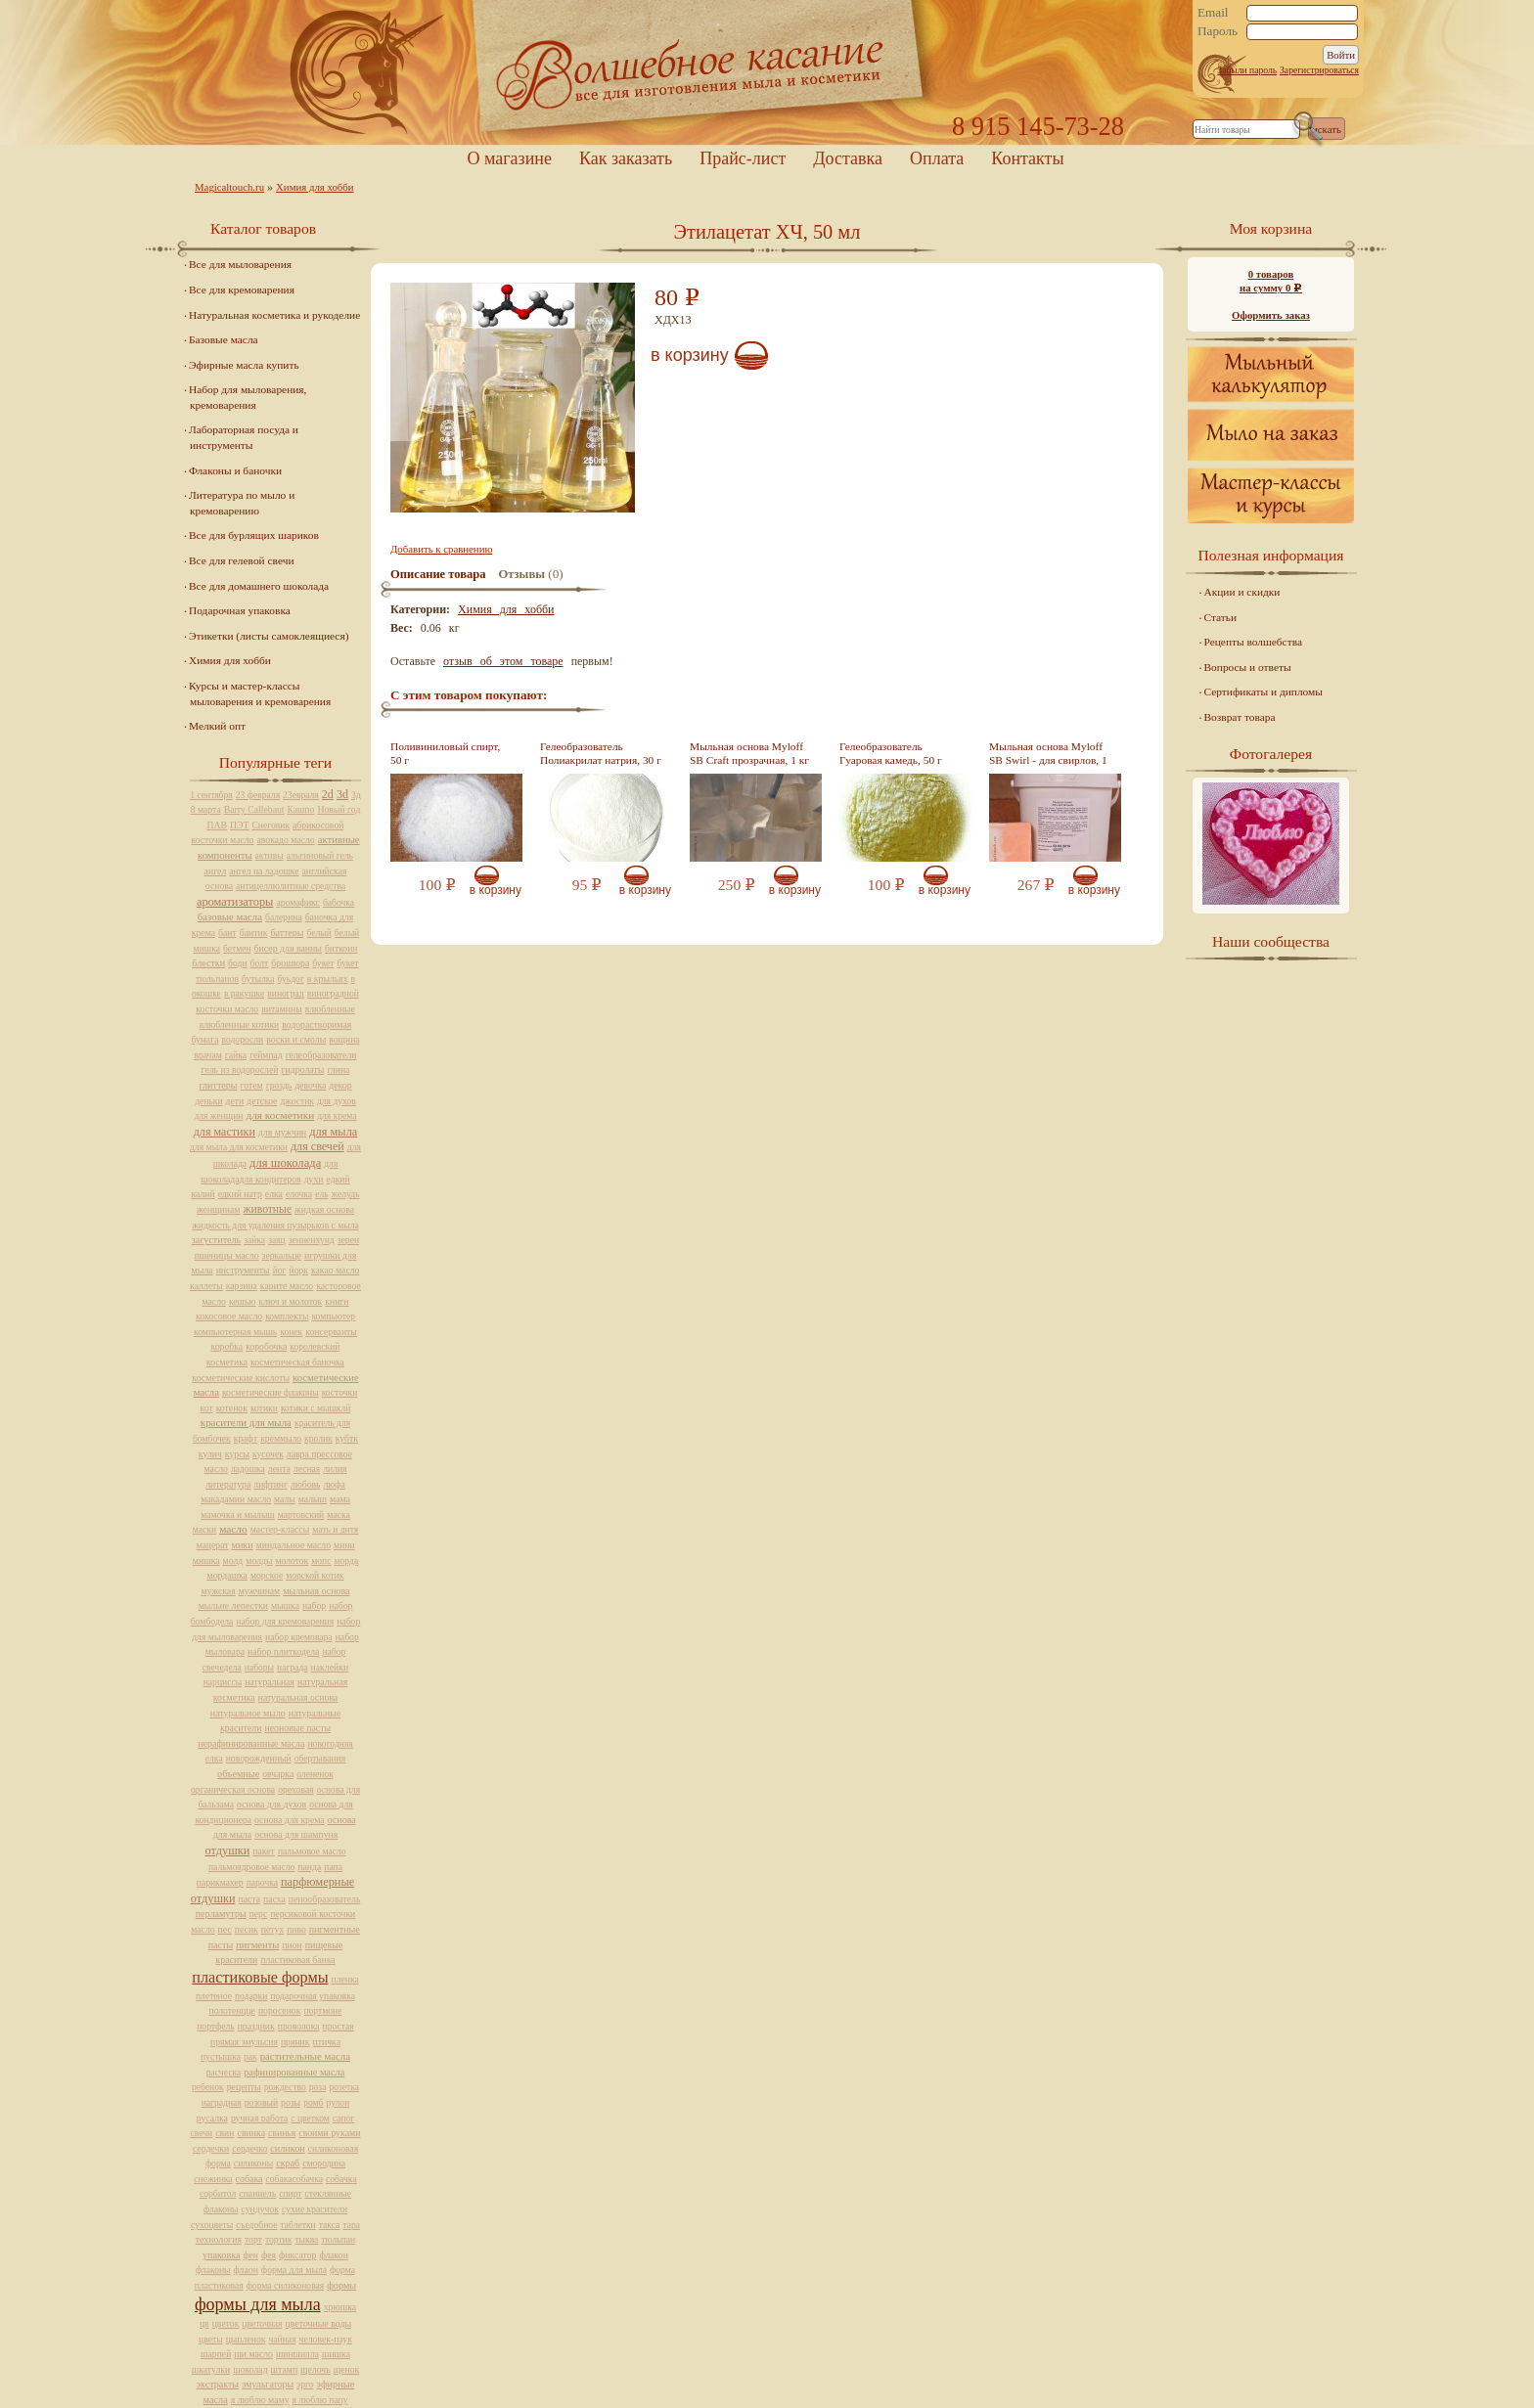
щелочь (315, 2369)
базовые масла (230, 916)
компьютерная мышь (235, 1331)
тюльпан (338, 2239)
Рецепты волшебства (1253, 641)
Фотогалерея (1271, 753)
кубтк (347, 1438)
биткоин (341, 948)
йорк (299, 1270)
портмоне (322, 2010)
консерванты (331, 1331)
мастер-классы (279, 1529)
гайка (236, 1054)
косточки (340, 1392)
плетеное (214, 1995)
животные (267, 1209)
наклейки (330, 1667)
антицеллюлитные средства (290, 885)
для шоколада (285, 1163)
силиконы (253, 2163)
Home (767, 73)
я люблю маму (260, 2399)
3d (342, 794)
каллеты (206, 1285)
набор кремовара (299, 1636)
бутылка (258, 978)
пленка (345, 1979)
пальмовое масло (312, 1851)
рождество (285, 2086)
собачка (341, 2178)
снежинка (213, 2178)
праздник (256, 2026)
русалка (212, 2118)
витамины (281, 1008)
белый (318, 932)
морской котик (314, 1575)
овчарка (277, 1773)
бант (227, 932)
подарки (251, 1995)
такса (329, 2224)
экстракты (218, 2384)
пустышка (221, 2056)
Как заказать (625, 158)
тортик (279, 2239)
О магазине (509, 158)
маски (204, 1529)
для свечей (317, 1146)
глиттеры (218, 1085)
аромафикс (298, 902)
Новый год (338, 809)
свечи (202, 2132)
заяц (277, 1239)
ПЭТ (239, 825)
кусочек (268, 1454)
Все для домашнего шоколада (259, 586)
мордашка (227, 1575)
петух (272, 1929)
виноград (285, 993)
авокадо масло (285, 839)
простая (338, 2026)
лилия (334, 1468)
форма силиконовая (286, 2285)
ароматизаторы (235, 902)
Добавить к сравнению (441, 549)
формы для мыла (258, 2304)
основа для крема (289, 1819)
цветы (211, 2339)
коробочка (266, 1346)
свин (224, 2132)
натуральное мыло (248, 1713)
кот (207, 1408)
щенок (347, 2369)
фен (250, 2255)
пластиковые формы (260, 1977)
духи (314, 1179)
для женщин (218, 1115)
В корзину (690, 355)
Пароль (1217, 31)
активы (269, 855)
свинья (281, 2132)
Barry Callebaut (254, 809)
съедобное (256, 2224)
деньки (208, 1100)
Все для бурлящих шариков (254, 535)
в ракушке (244, 993)
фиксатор (297, 2255)
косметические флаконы (270, 1392)
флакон (333, 2255)
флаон (246, 2269)
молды (259, 1560)
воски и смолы (296, 1039)
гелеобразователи (321, 1054)
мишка (206, 1560)
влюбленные (330, 1008)
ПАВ (217, 825)
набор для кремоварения (285, 1621)
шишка (336, 2353)
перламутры (221, 1913)
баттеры (286, 932)
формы (341, 2285)
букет (323, 963)
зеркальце (281, 1255)
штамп (284, 2369)
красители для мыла (246, 1422)
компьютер (333, 1316)
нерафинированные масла (251, 1743)
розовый (261, 2102)
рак (250, 2056)
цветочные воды (318, 2323)
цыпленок (246, 2339)
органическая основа (233, 1789)
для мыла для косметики (239, 1146)
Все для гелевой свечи (241, 560)
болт (259, 963)
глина (338, 1069)
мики (242, 1544)
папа (333, 1866)
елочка (299, 1193)
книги (336, 1301)
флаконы (213, 2269)
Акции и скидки (1242, 592)
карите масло (286, 1285)
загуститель (216, 1239)
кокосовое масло (229, 1316)
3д (356, 794)
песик (246, 1929)
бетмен (237, 948)
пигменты (257, 1945)
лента (279, 1468)
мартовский (301, 1514)
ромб (313, 2102)
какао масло (335, 1270)
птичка (326, 2041)
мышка (285, 1605)
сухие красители (314, 2209)
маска (338, 1514)
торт (253, 2239)
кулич (210, 1454)
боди (237, 963)
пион (291, 1945)
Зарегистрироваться (1319, 70)
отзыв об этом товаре (503, 661)
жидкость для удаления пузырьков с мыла (275, 1225)
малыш (312, 1499)
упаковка (221, 2255)
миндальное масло (294, 1544)
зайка (254, 1239)
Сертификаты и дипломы (1263, 691)
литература (227, 1484)
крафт (245, 1438)
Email (1213, 13)
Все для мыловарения (240, 264)
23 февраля (258, 794)
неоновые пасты (297, 1727)
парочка (262, 1882)
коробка (227, 1346)
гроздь (279, 1085)
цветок (226, 2323)
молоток (291, 1560)
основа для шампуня (296, 1834)
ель (321, 1193)
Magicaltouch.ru (229, 187)
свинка (252, 2132)
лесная (306, 1468)
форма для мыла (294, 2269)
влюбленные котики (239, 1024)
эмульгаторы (267, 2384)
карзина (241, 1285)
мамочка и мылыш (238, 1514)
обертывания (319, 1758)
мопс (321, 1560)
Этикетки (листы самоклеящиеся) (268, 636)
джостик (297, 1100)
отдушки (226, 1850)
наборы (259, 1667)
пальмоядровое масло (251, 1866)
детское (262, 1100)
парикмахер (220, 1882)
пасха (274, 1899)
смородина (323, 2163)
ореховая (296, 1789)
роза (318, 2086)
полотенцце (232, 2010)
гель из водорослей (240, 1069)
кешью (242, 1301)
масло (233, 1529)
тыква (306, 2239)
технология (219, 2239)
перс (258, 1913)
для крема (336, 1115)
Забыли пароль (1247, 70)
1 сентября (211, 794)
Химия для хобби (315, 187)
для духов (336, 1100)
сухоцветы (212, 2224)
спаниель (257, 2193)
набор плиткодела (283, 1651)
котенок (232, 1408)
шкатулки (211, 2369)
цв (204, 2323)
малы (284, 1499)
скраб (287, 2163)
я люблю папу (320, 2399)
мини (344, 1544)
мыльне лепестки (233, 1605)
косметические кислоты (241, 1377)
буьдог (291, 978)
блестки (208, 963)
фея (268, 2255)
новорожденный (259, 1758)
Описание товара (438, 574)
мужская (219, 1590)
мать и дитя (335, 1529)
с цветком (310, 2118)
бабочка (338, 902)
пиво (296, 1929)
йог (280, 1270)
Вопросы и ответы (1247, 667)
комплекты (286, 1316)
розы (290, 2102)
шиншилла (297, 2353)
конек (291, 1331)
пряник (295, 2041)
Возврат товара (1240, 717)
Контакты (1027, 158)
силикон (287, 2148)
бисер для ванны (288, 948)
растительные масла (305, 2056)
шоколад (250, 2369)
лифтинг (270, 1484)
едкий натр (240, 1193)
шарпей (216, 2353)
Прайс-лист (742, 158)
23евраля (301, 794)
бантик (254, 932)
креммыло (280, 1438)
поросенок (279, 2010)
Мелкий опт (217, 726)
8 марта (206, 809)
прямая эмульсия (244, 2041)
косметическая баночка (297, 1362)
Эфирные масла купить (244, 365)
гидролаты (302, 1069)
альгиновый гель (320, 855)
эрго (304, 2384)
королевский (314, 1346)
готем (252, 1085)
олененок (315, 1773)
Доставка (847, 158)
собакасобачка (294, 2178)
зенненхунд (312, 1239)
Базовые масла (223, 339)
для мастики (224, 1131)
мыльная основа (316, 1590)
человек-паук (325, 2339)
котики (264, 1408)
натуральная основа (298, 1697)
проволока (299, 2026)
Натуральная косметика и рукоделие (274, 315)
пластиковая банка (297, 1959)
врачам (207, 1054)
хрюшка (340, 2306)
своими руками (329, 2132)
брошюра (290, 963)
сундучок (261, 2209)
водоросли (242, 1039)
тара (351, 2224)
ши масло (253, 2353)
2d (328, 794)
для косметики (280, 1115)
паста (250, 1899)
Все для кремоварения (241, 289)
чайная (282, 2339)
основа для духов (271, 1804)
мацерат (212, 1544)
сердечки (211, 2148)
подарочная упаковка (312, 1995)
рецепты (244, 2086)
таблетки (297, 2224)
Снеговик (270, 825)
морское (266, 1575)
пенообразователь (325, 1899)
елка (274, 1193)
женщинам (218, 1209)
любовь (306, 1484)
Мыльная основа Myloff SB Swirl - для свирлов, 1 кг (1048, 760)
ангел (215, 871)
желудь (346, 1193)
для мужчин (282, 1132)
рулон (338, 2102)
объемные (238, 1773)
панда (309, 1866)
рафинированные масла (294, 2072)
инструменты (243, 1270)
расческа (223, 2072)
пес (225, 1929)
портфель (215, 2026)
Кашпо (301, 809)
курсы (237, 1454)
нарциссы (222, 1681)
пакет (263, 1851)
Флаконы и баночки (235, 470)
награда (292, 1667)
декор (340, 1085)
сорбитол (218, 2193)
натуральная (269, 1681)
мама (340, 1499)
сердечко (249, 2148)
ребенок (208, 2086)
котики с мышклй (316, 1408)
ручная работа (259, 2118)
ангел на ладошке (263, 871)
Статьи (1221, 617)
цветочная (262, 2323)
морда (346, 1560)
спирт (290, 2193)
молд (233, 1560)
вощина (344, 1039)
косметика (227, 1362)
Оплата (937, 158)
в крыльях (327, 978)
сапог (343, 2118)
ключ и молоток (291, 1301)
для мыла (333, 1131)
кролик (318, 1438)
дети (235, 1100)
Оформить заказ (1271, 315)
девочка (310, 1085)
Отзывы (522, 574)
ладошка (248, 1468)
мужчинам (260, 1590)
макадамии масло (236, 1499)
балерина (283, 917)
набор (314, 1605)
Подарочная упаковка (240, 610)
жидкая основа (324, 1209)
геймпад (266, 1054)
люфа (333, 1484)
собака (249, 2178)
